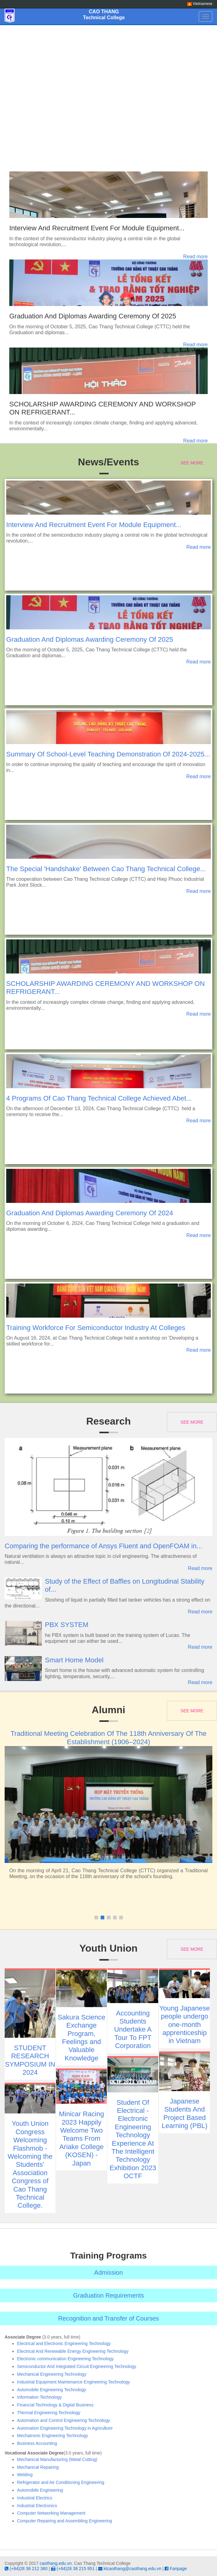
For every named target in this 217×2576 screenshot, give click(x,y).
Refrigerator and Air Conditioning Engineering (60, 2482)
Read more (195, 256)
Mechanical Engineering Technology (51, 2374)
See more (191, 462)
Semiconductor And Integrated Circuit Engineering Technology (76, 2366)
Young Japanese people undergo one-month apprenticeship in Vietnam (184, 2024)
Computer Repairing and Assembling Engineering (64, 2520)
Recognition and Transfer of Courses (108, 2318)
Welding (25, 2474)
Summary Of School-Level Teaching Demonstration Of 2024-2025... (108, 754)
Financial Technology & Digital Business (55, 2404)
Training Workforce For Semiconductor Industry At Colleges (95, 1328)
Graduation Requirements (108, 2295)
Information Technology (39, 2397)
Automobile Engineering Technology (51, 2389)
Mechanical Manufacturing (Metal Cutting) (57, 2459)
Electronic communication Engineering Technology (65, 2358)
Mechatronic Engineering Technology (52, 2435)
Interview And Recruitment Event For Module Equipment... (96, 228)
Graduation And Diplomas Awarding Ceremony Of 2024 (89, 1213)
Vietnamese (200, 4)
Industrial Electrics (34, 2497)
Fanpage (176, 2568)
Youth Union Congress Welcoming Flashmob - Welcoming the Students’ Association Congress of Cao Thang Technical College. (30, 2164)
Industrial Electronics (37, 2505)
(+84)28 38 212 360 (26, 2568)
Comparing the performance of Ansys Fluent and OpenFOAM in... (103, 1546)
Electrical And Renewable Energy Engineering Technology (72, 2351)
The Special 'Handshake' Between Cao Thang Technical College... (106, 869)
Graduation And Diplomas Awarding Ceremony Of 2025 (92, 316)
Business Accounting (37, 2443)
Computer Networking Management (51, 2513)
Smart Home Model (74, 1660)
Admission (108, 2272)
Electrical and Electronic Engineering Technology (64, 2343)
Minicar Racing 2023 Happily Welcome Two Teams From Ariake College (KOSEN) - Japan (81, 2138)
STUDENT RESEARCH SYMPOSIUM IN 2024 (30, 2060)
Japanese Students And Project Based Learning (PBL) (184, 2113)
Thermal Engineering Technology (48, 2412)
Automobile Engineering (40, 2490)
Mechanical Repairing (38, 2467)
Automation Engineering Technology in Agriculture (65, 2428)
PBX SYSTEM (67, 1625)
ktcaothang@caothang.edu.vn (129, 2568)
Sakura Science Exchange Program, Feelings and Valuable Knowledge (81, 2037)
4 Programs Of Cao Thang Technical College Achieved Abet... (99, 1098)
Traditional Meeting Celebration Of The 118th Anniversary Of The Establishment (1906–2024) (108, 1737)
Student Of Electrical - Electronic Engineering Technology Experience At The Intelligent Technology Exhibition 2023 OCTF (133, 2139)
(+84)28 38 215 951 (73, 2568)
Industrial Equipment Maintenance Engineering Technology (73, 2381)
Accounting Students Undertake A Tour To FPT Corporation (133, 2029)
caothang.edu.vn (56, 2563)
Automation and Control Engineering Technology (63, 2420)
